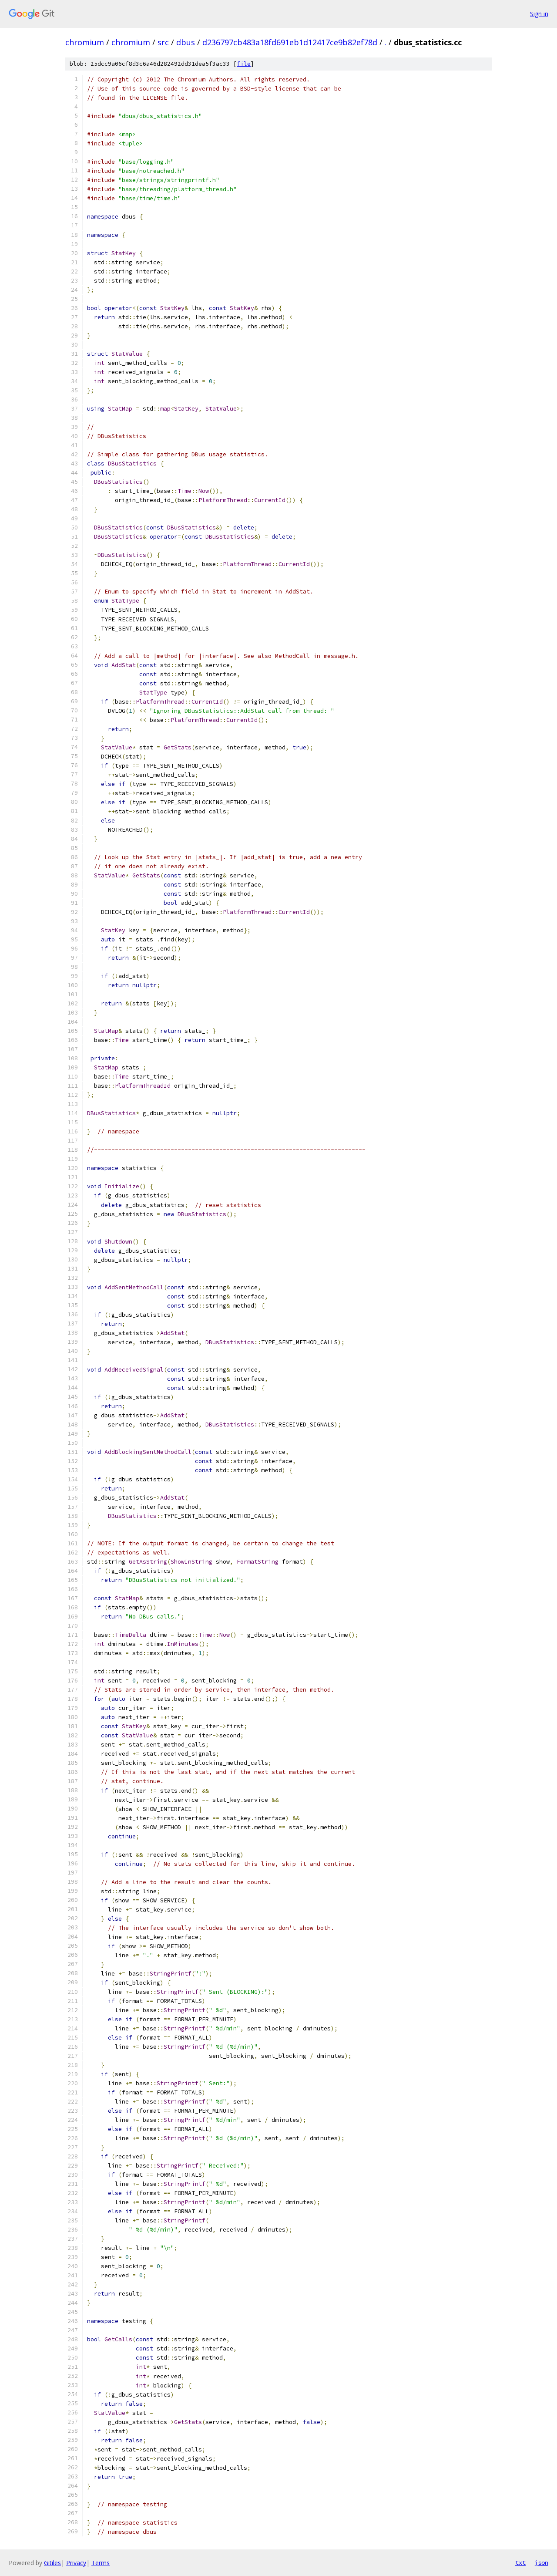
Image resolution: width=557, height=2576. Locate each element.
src (163, 42)
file (244, 63)
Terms (100, 2563)
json (541, 2562)
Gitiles (52, 2563)
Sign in (539, 14)
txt (520, 2562)
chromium (84, 42)
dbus (185, 42)
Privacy (76, 2563)
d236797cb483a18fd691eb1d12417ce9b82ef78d (289, 42)
